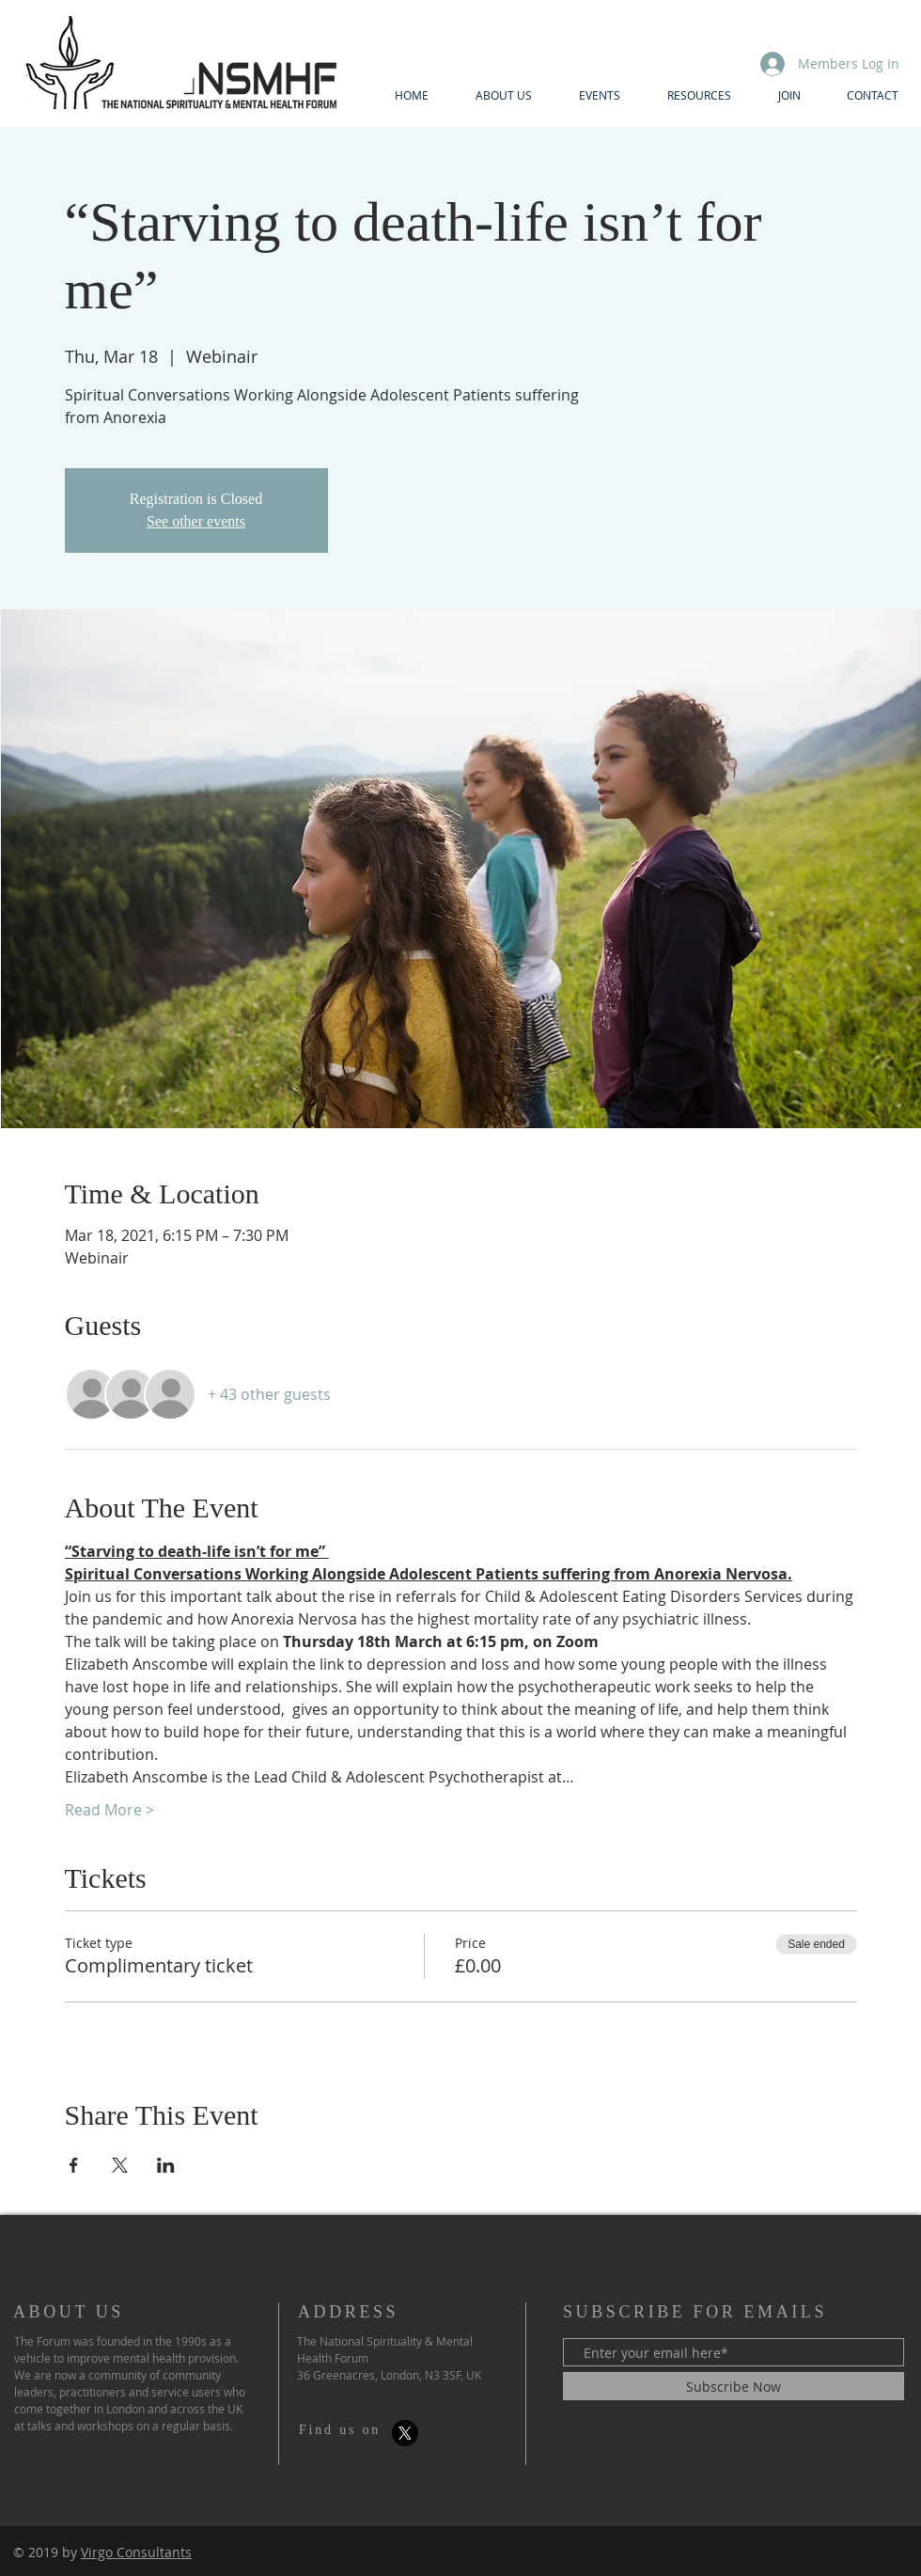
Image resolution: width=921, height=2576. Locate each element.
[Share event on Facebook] (74, 2165)
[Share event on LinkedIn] (166, 2165)
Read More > (109, 1809)
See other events (196, 521)
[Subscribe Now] (733, 2386)
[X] (405, 2433)
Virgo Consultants (136, 2552)
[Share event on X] (120, 2165)
